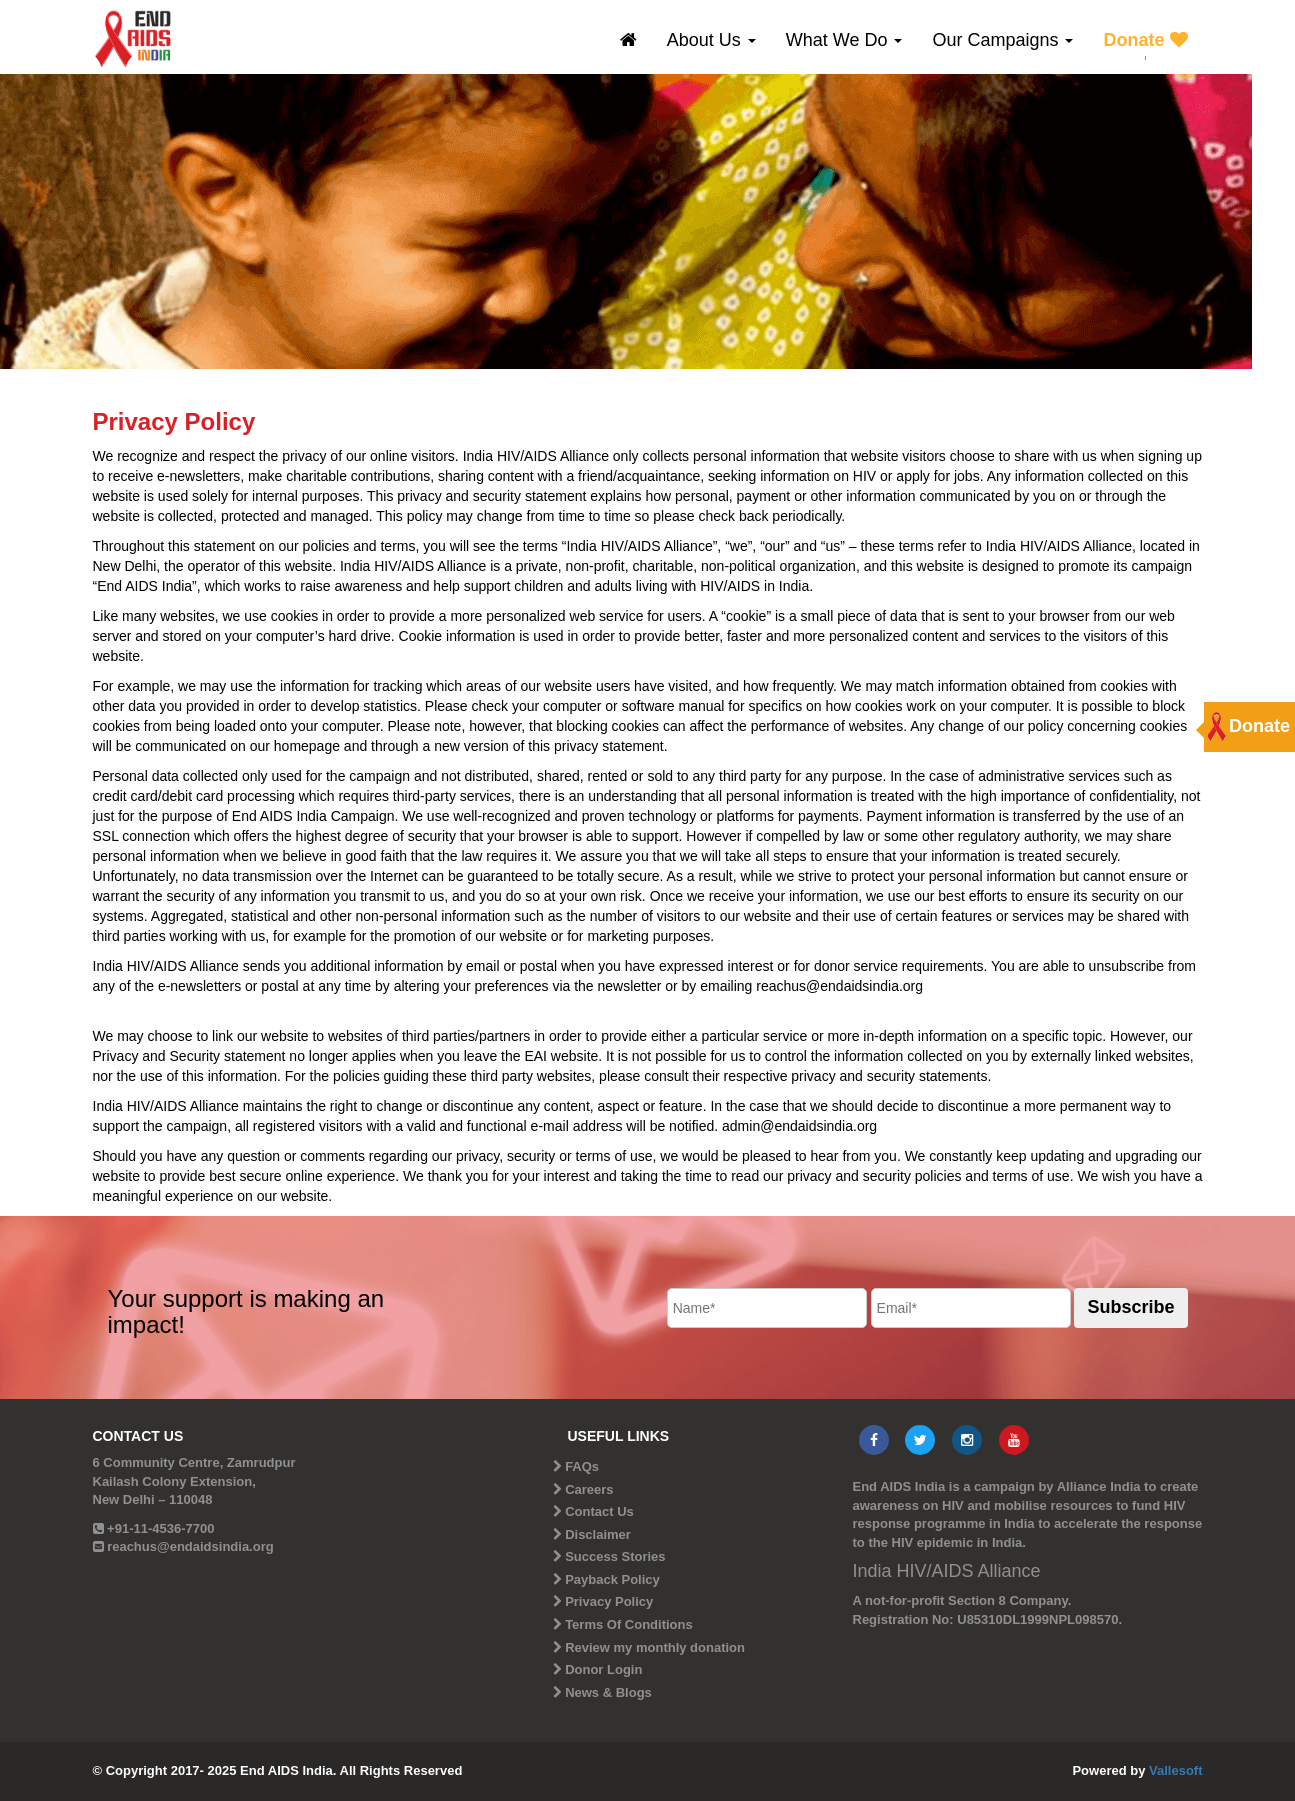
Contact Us (599, 1511)
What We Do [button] (844, 40)
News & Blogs (608, 1692)
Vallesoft (1175, 1770)
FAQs (582, 1466)
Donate (1145, 40)
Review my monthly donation (655, 1647)
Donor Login (603, 1669)
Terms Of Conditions (629, 1624)
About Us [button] (711, 40)
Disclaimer (598, 1534)
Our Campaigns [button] (1002, 40)
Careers (589, 1489)
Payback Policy (612, 1579)
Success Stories (615, 1556)
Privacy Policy (609, 1601)
